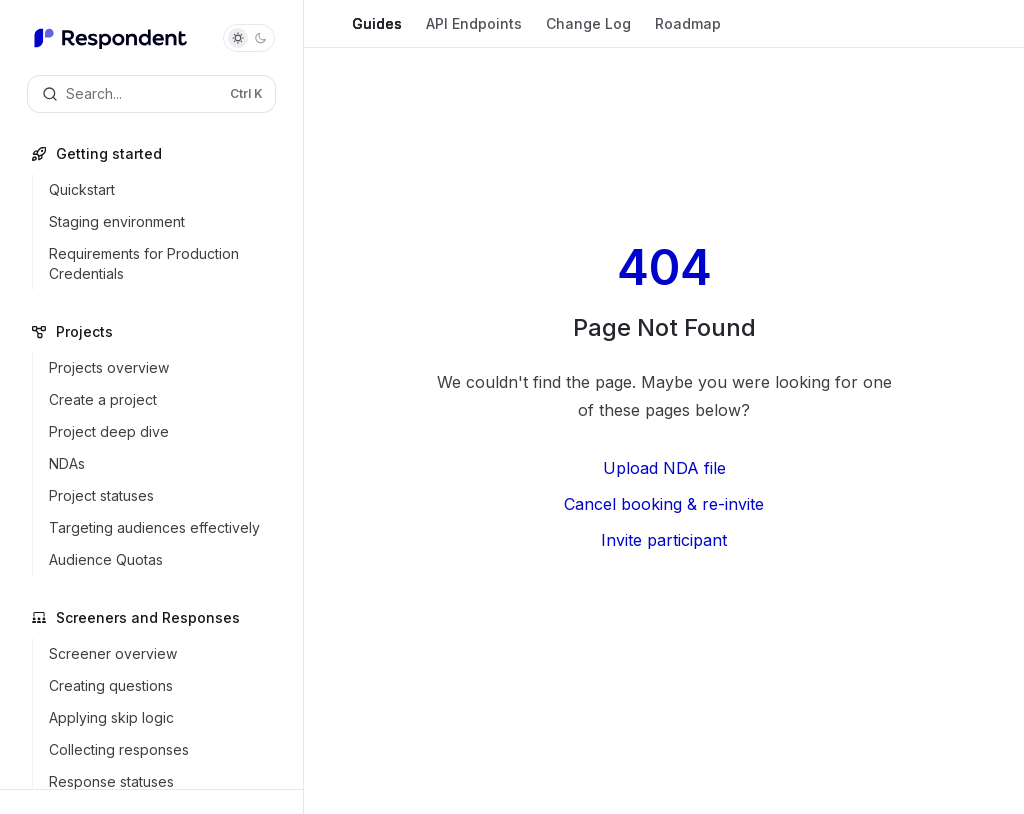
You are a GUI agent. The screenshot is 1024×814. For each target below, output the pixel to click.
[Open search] (151, 94)
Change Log (588, 31)
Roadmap (688, 31)
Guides (377, 31)
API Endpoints (474, 31)
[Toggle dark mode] (249, 38)
